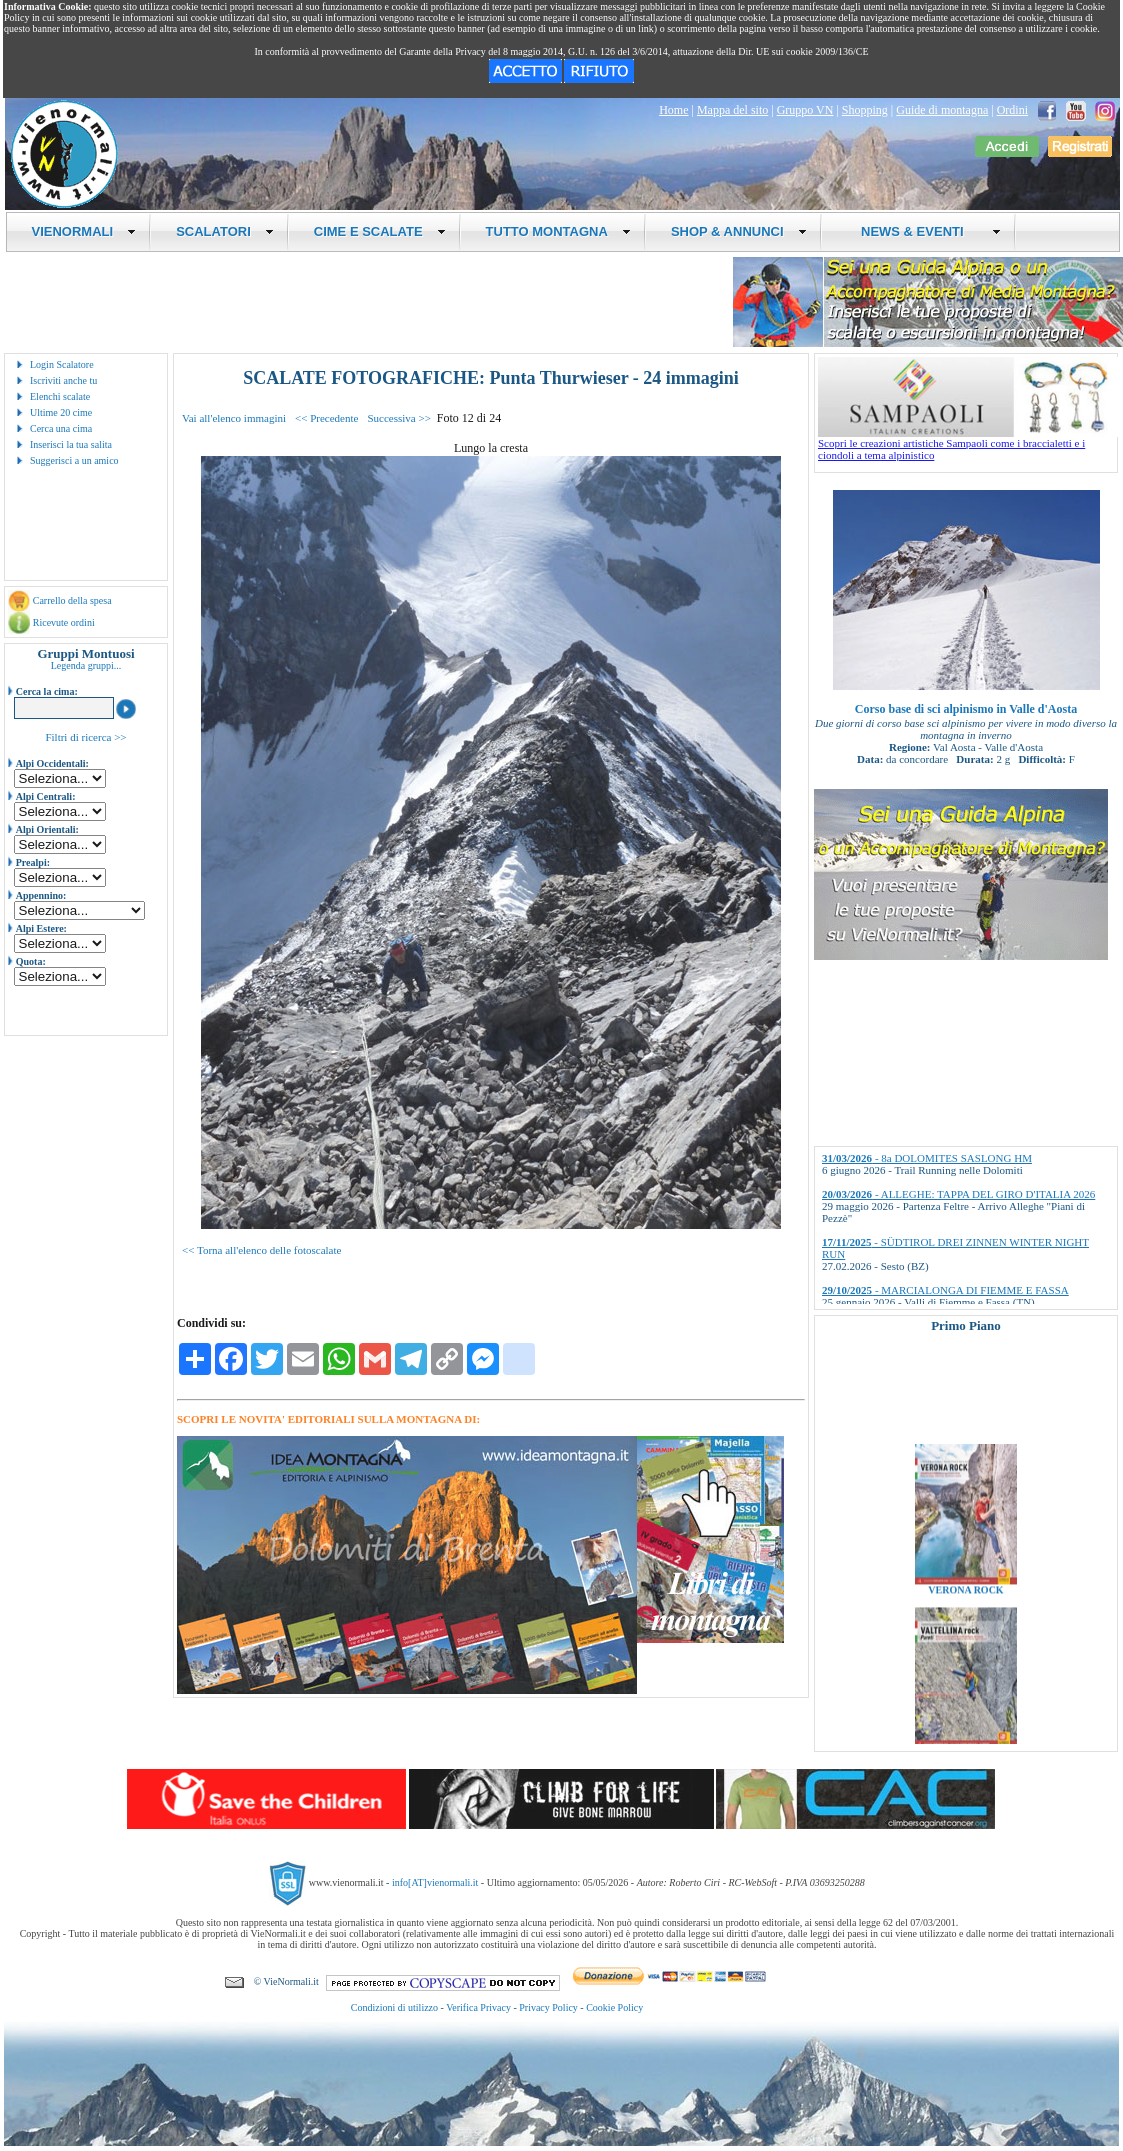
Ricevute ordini (64, 622)
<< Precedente (326, 418)
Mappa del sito (732, 110)
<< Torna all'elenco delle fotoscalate (261, 1250)
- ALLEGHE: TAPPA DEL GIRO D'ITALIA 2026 (958, 1194)
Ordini (1012, 110)
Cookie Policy (614, 2007)
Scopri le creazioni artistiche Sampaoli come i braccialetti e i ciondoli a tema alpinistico (968, 444)
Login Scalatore (62, 364)
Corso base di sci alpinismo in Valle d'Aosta (966, 709)
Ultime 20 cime (61, 412)
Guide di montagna (942, 110)
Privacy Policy (548, 2007)
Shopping (865, 110)
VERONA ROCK (965, 1600)
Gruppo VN (805, 110)
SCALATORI (225, 231)
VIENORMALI (84, 231)
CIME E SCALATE (380, 231)
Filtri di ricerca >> (85, 737)
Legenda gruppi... (86, 665)
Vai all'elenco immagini (234, 418)
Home (673, 110)
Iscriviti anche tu (63, 380)
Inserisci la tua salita (71, 444)
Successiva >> (398, 418)
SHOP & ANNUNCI (739, 231)
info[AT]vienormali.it (435, 1882)
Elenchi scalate (60, 396)
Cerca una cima (61, 428)
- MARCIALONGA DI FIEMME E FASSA (945, 1290)
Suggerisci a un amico (74, 460)
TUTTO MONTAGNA (558, 231)
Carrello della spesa (72, 600)
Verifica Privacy (478, 2007)
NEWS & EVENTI (924, 231)
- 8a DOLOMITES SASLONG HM (927, 1158)
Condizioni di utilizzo (394, 2007)
